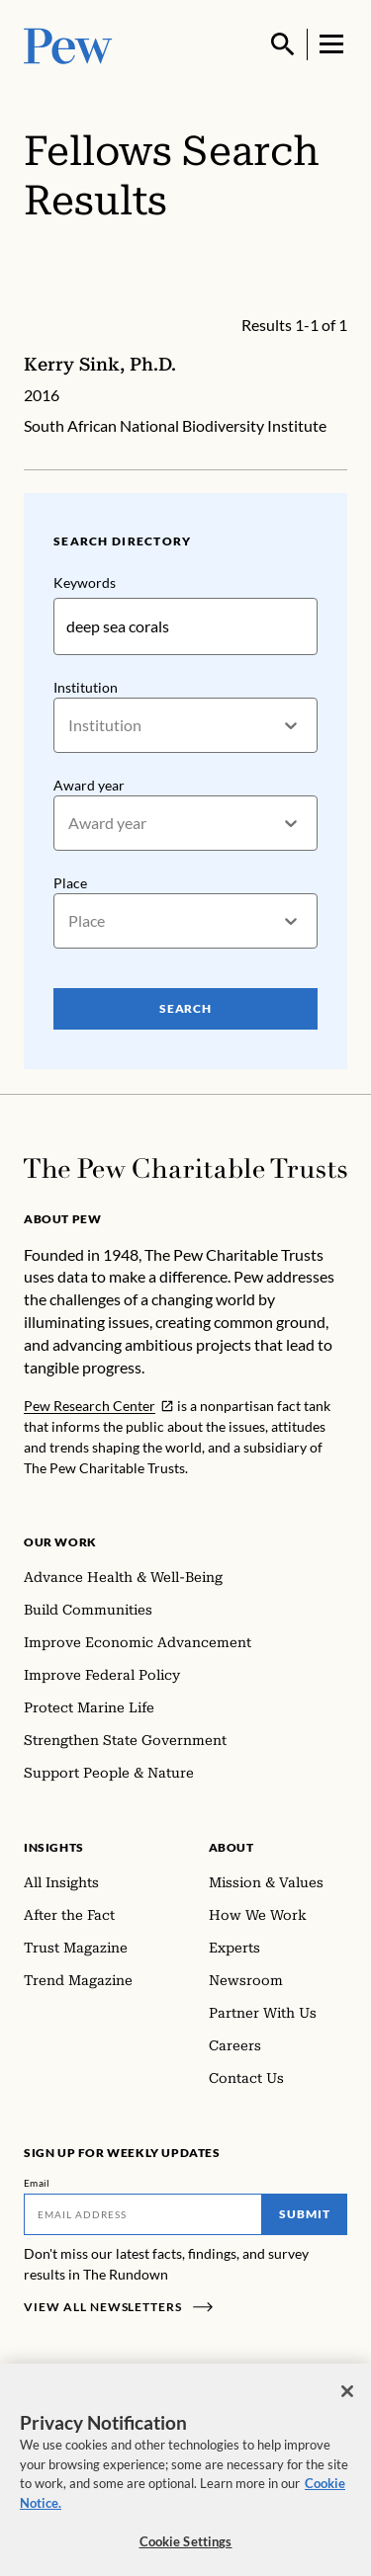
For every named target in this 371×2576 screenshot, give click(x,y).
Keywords (84, 582)
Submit (304, 2213)
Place (70, 883)
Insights (54, 1847)
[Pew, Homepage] (68, 44)
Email (37, 2183)
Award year (89, 786)
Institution (85, 687)
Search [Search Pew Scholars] (186, 1009)
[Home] (185, 1168)
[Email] (143, 2214)
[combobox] (69, 725)
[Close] (347, 2406)
